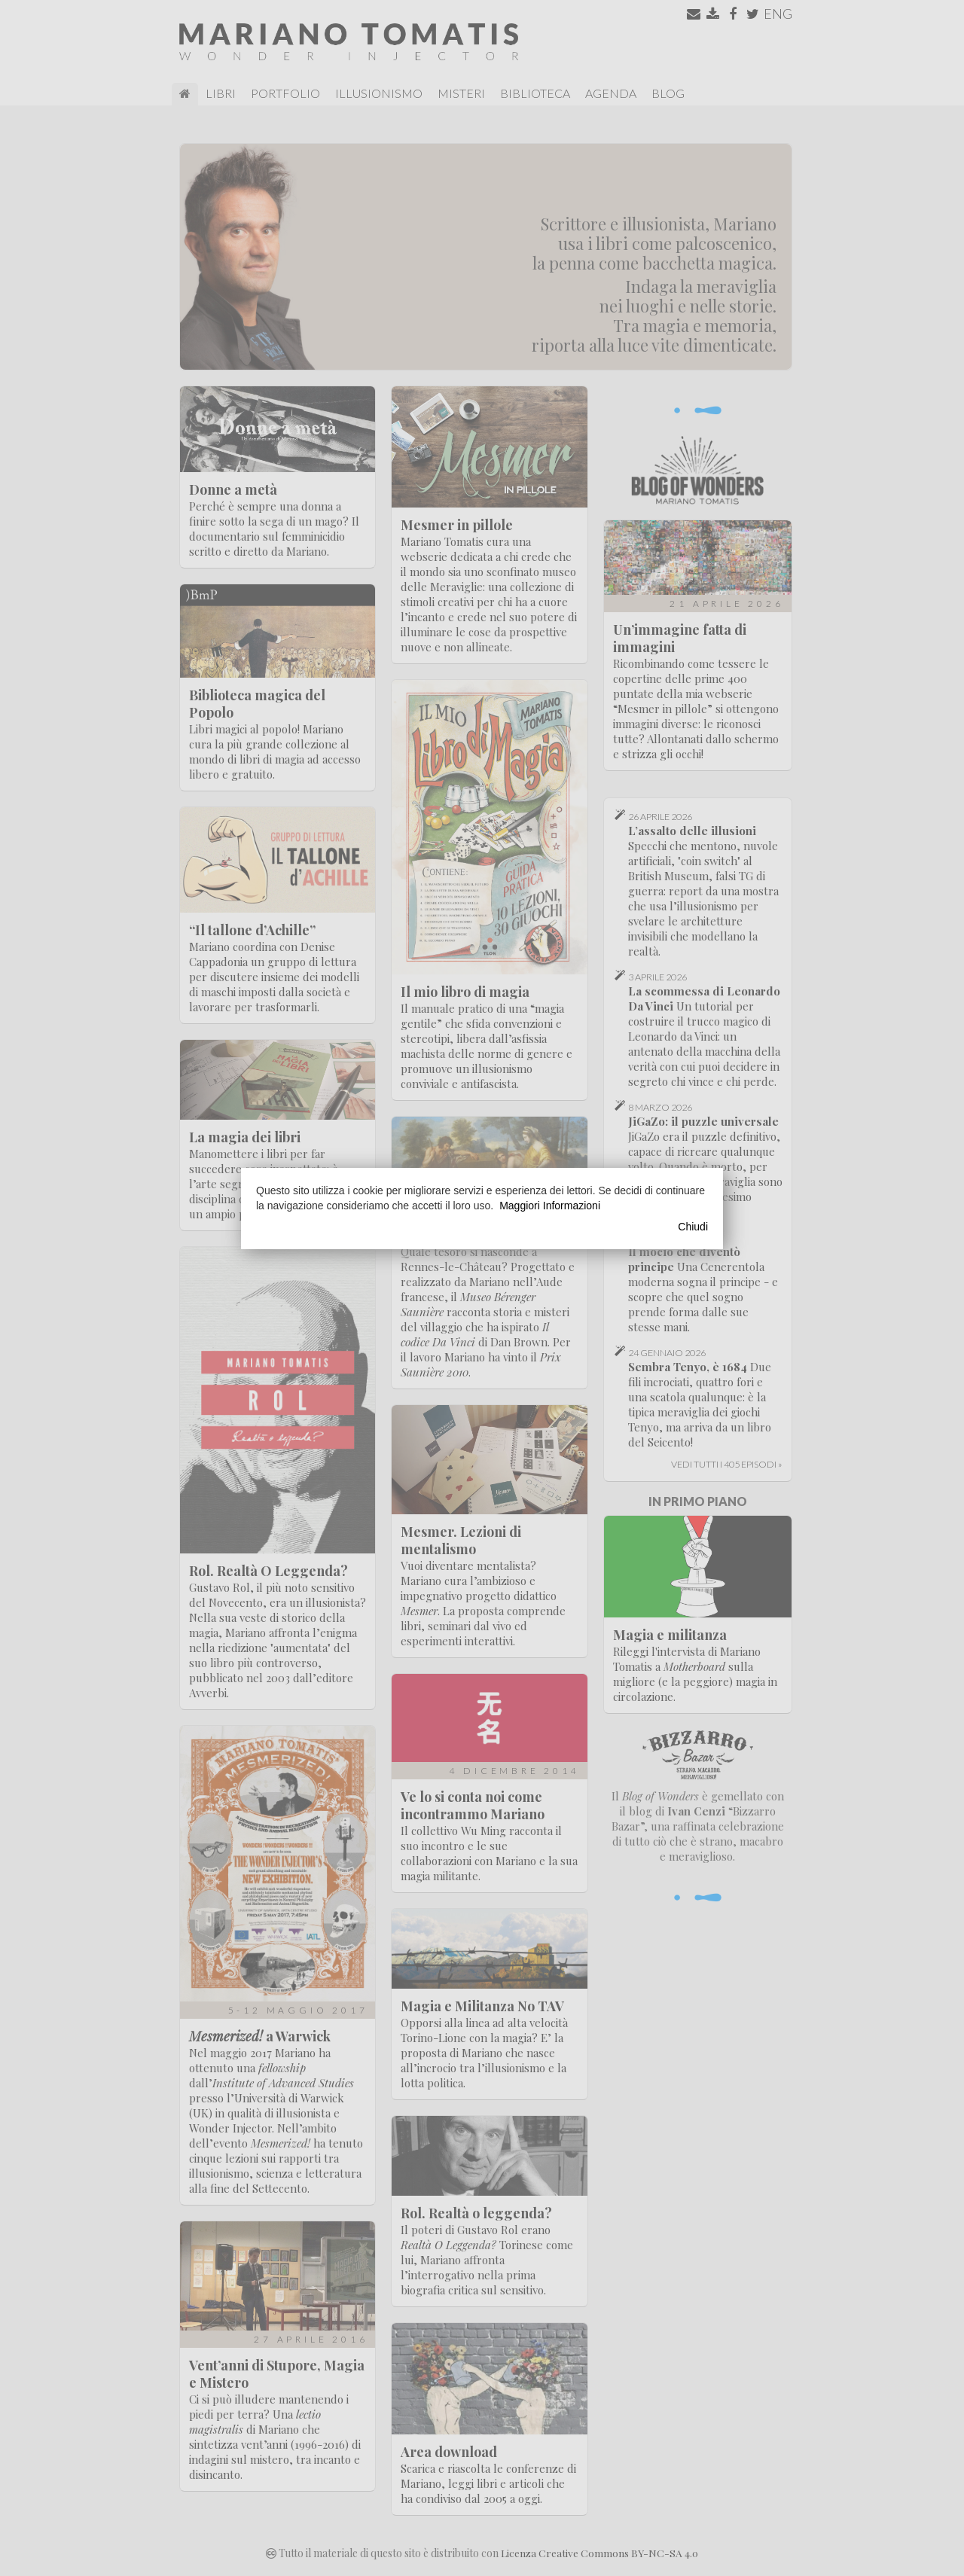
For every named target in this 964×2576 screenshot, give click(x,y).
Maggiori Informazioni (549, 1206)
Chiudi (693, 1227)
